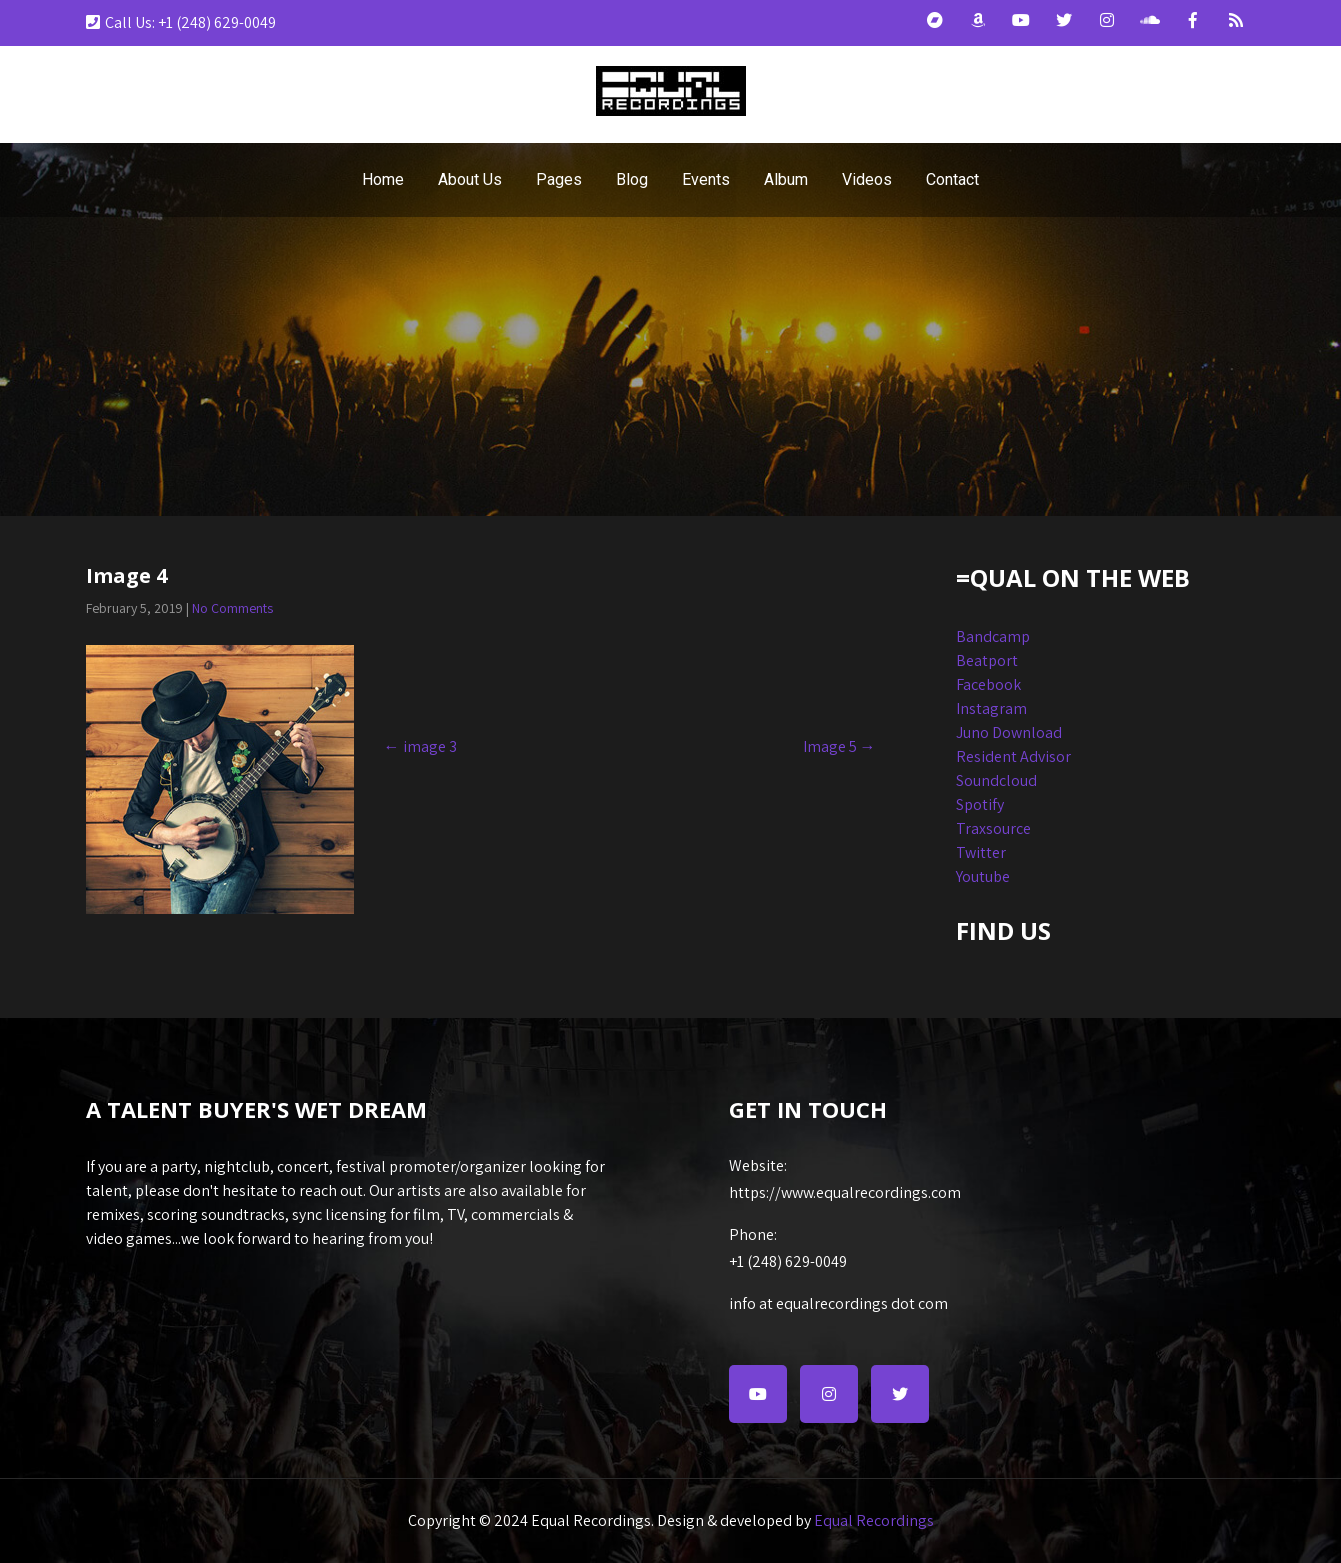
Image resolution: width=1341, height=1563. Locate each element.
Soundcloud (996, 780)
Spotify (980, 804)
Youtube (983, 876)
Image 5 (839, 746)
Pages (559, 179)
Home (383, 179)
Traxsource (993, 828)
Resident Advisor (1013, 756)
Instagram (991, 708)
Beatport (987, 660)
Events (706, 179)
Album (786, 179)
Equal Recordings (874, 1520)
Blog (632, 179)
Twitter (981, 852)
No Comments (232, 608)
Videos (867, 179)
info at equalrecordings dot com (838, 1303)
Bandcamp (993, 636)
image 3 (420, 746)
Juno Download (1009, 732)
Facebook (988, 684)
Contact (952, 179)
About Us (470, 179)
